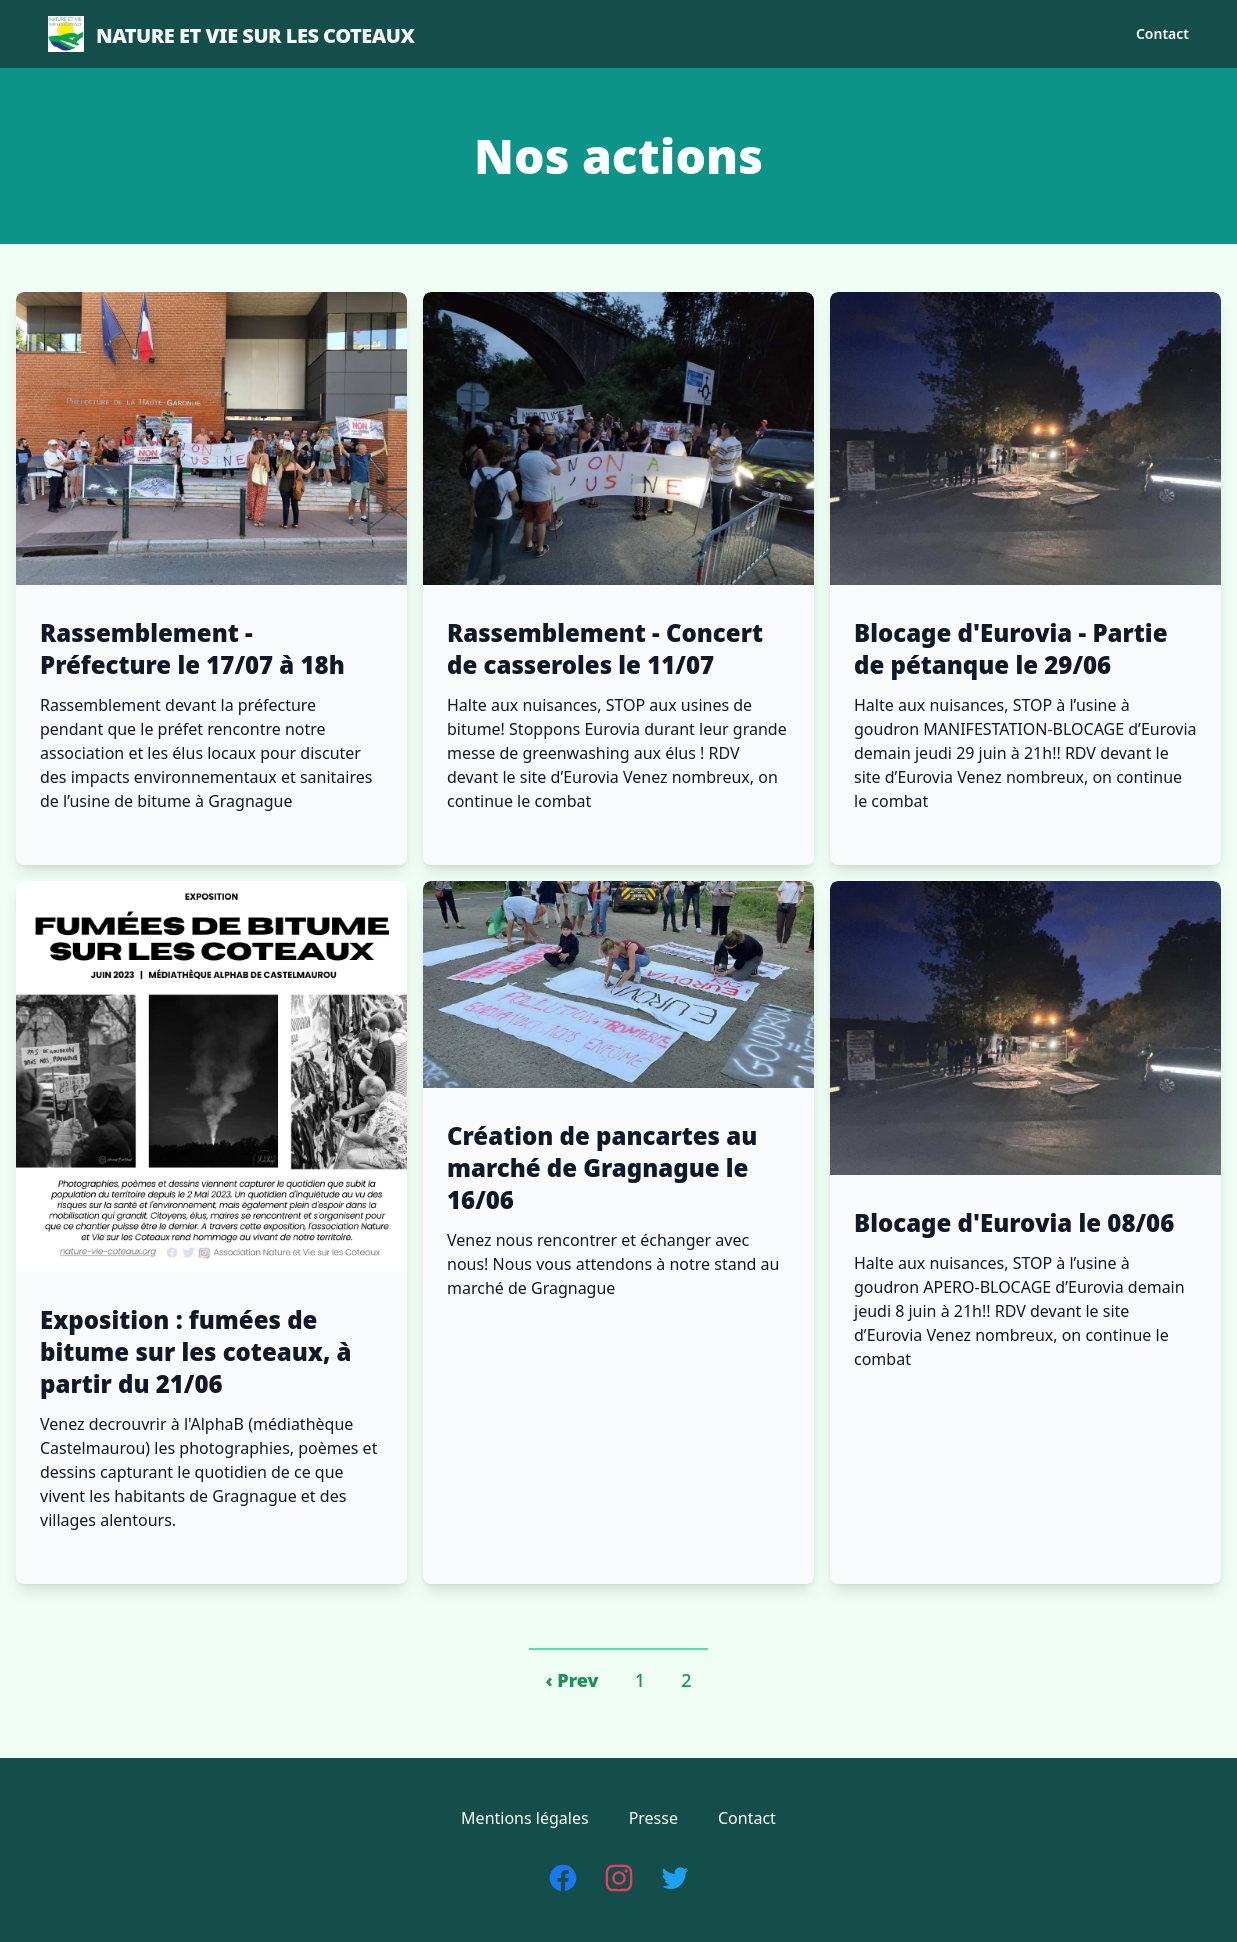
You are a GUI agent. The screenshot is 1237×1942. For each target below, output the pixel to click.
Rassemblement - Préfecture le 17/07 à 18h (192, 649)
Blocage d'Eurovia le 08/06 (1014, 1223)
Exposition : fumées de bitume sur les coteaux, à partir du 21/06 (196, 1352)
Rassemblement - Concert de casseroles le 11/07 (605, 649)
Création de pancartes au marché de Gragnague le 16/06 (602, 1168)
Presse (653, 1818)
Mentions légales (525, 1818)
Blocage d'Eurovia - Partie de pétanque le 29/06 (1010, 649)
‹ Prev (571, 1680)
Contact (1162, 33)
